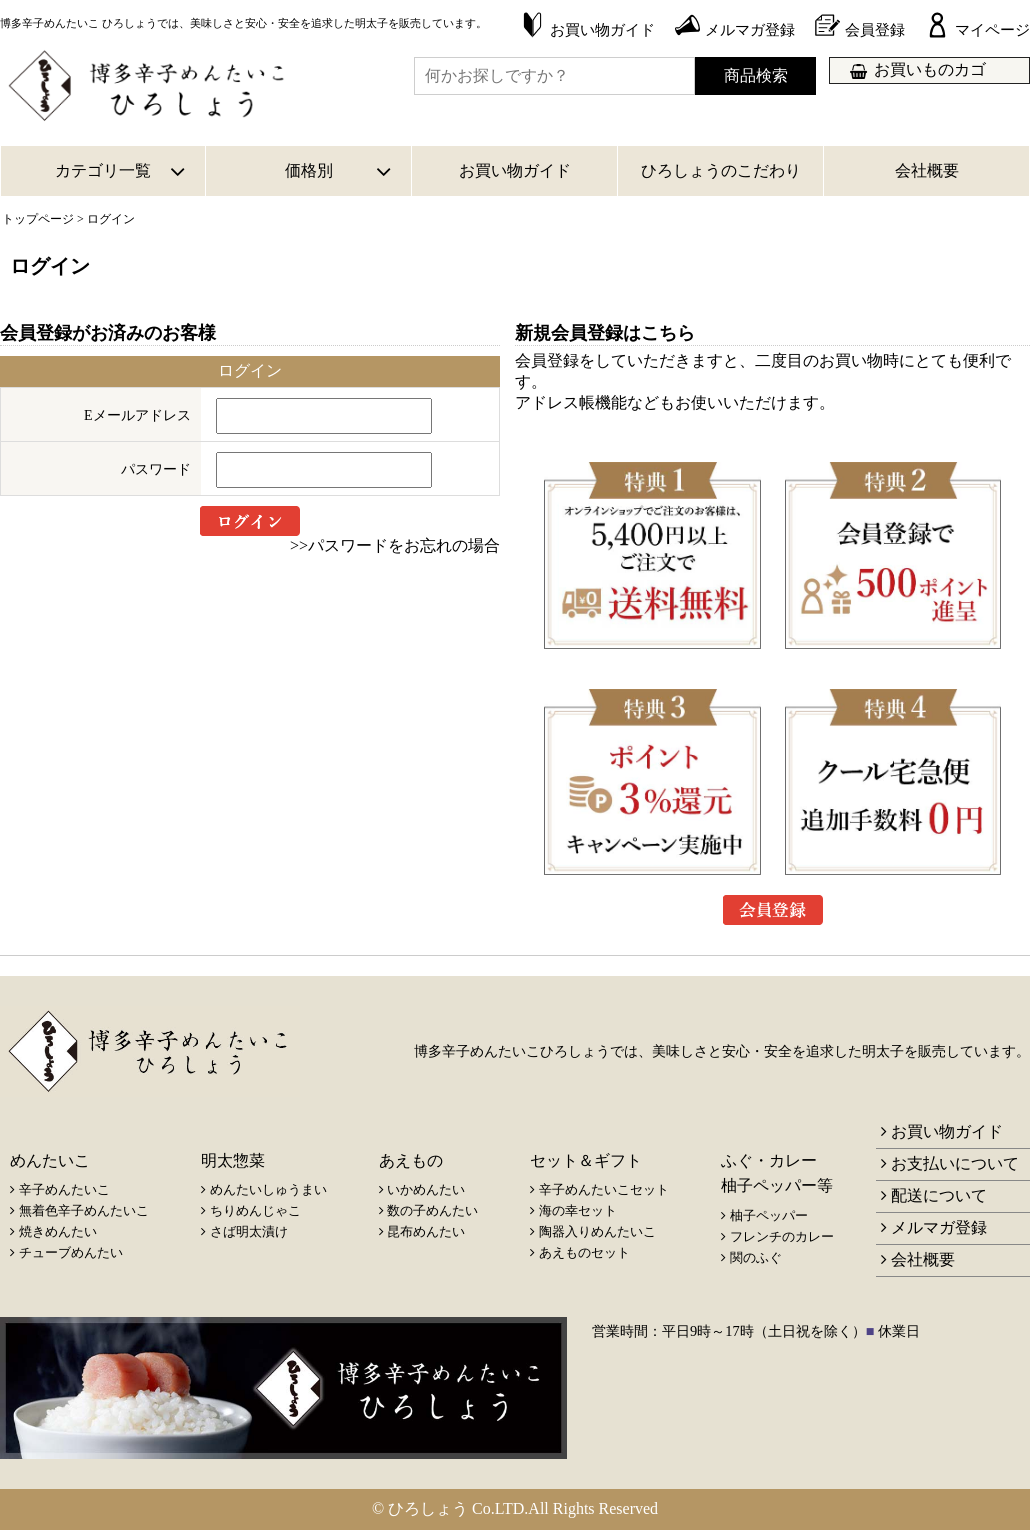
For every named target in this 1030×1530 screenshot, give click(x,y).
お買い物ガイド (515, 170)
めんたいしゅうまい (268, 1189)
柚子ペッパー (769, 1215)
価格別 (309, 170)
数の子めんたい (432, 1210)
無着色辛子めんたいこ (84, 1210)
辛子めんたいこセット (604, 1189)
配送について (939, 1195)
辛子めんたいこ (64, 1189)
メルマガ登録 (939, 1227)
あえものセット (584, 1252)
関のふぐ (756, 1257)
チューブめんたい (71, 1252)
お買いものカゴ (930, 69)
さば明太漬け (249, 1231)
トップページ (38, 219)
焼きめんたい (58, 1231)
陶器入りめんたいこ (597, 1231)
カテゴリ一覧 (103, 170)
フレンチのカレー (782, 1236)
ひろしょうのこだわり (721, 170)
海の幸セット (578, 1210)
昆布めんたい (426, 1231)
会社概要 (927, 170)
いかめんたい (426, 1189)
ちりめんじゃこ (255, 1210)
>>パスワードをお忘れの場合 (395, 545)
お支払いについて (955, 1163)
